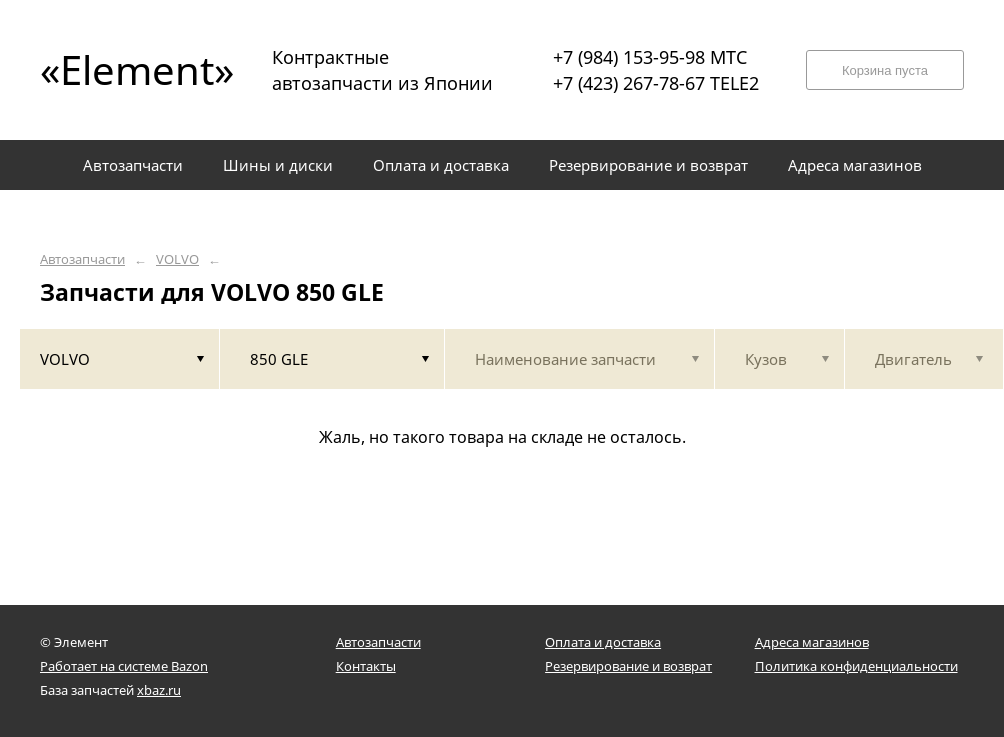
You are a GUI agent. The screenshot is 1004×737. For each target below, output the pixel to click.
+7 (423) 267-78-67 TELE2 (656, 83)
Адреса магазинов (812, 642)
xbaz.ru (159, 690)
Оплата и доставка (603, 642)
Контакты (366, 666)
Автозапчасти (82, 259)
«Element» (130, 69)
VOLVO (177, 259)
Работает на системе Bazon (124, 666)
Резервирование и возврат (628, 666)
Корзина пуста (885, 70)
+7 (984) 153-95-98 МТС (650, 57)
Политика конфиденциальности (856, 666)
